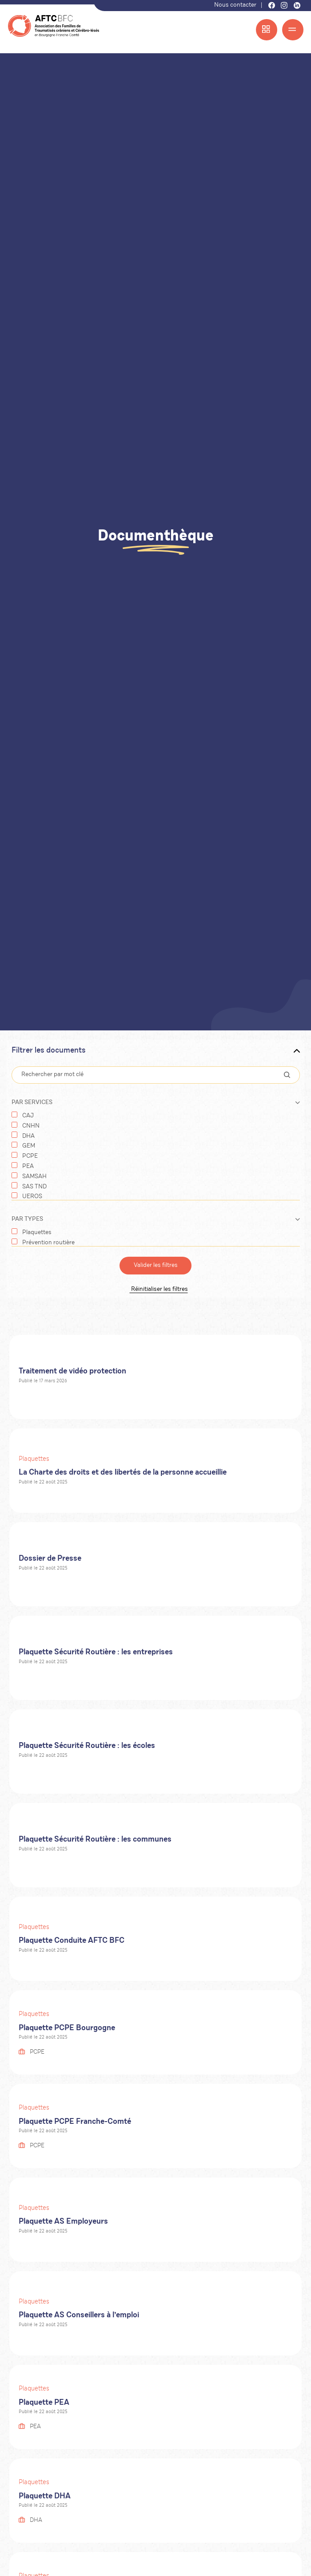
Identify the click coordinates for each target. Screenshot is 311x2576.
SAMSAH (34, 1177)
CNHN (31, 1126)
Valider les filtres (156, 1265)
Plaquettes (37, 1233)
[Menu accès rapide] (266, 29)
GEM (28, 1146)
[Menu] (292, 29)
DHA (28, 1136)
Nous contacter (235, 5)
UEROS (32, 1197)
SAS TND (34, 1187)
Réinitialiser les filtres (156, 1289)
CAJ (28, 1116)
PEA (28, 1167)
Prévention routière (48, 1243)
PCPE (30, 1156)
